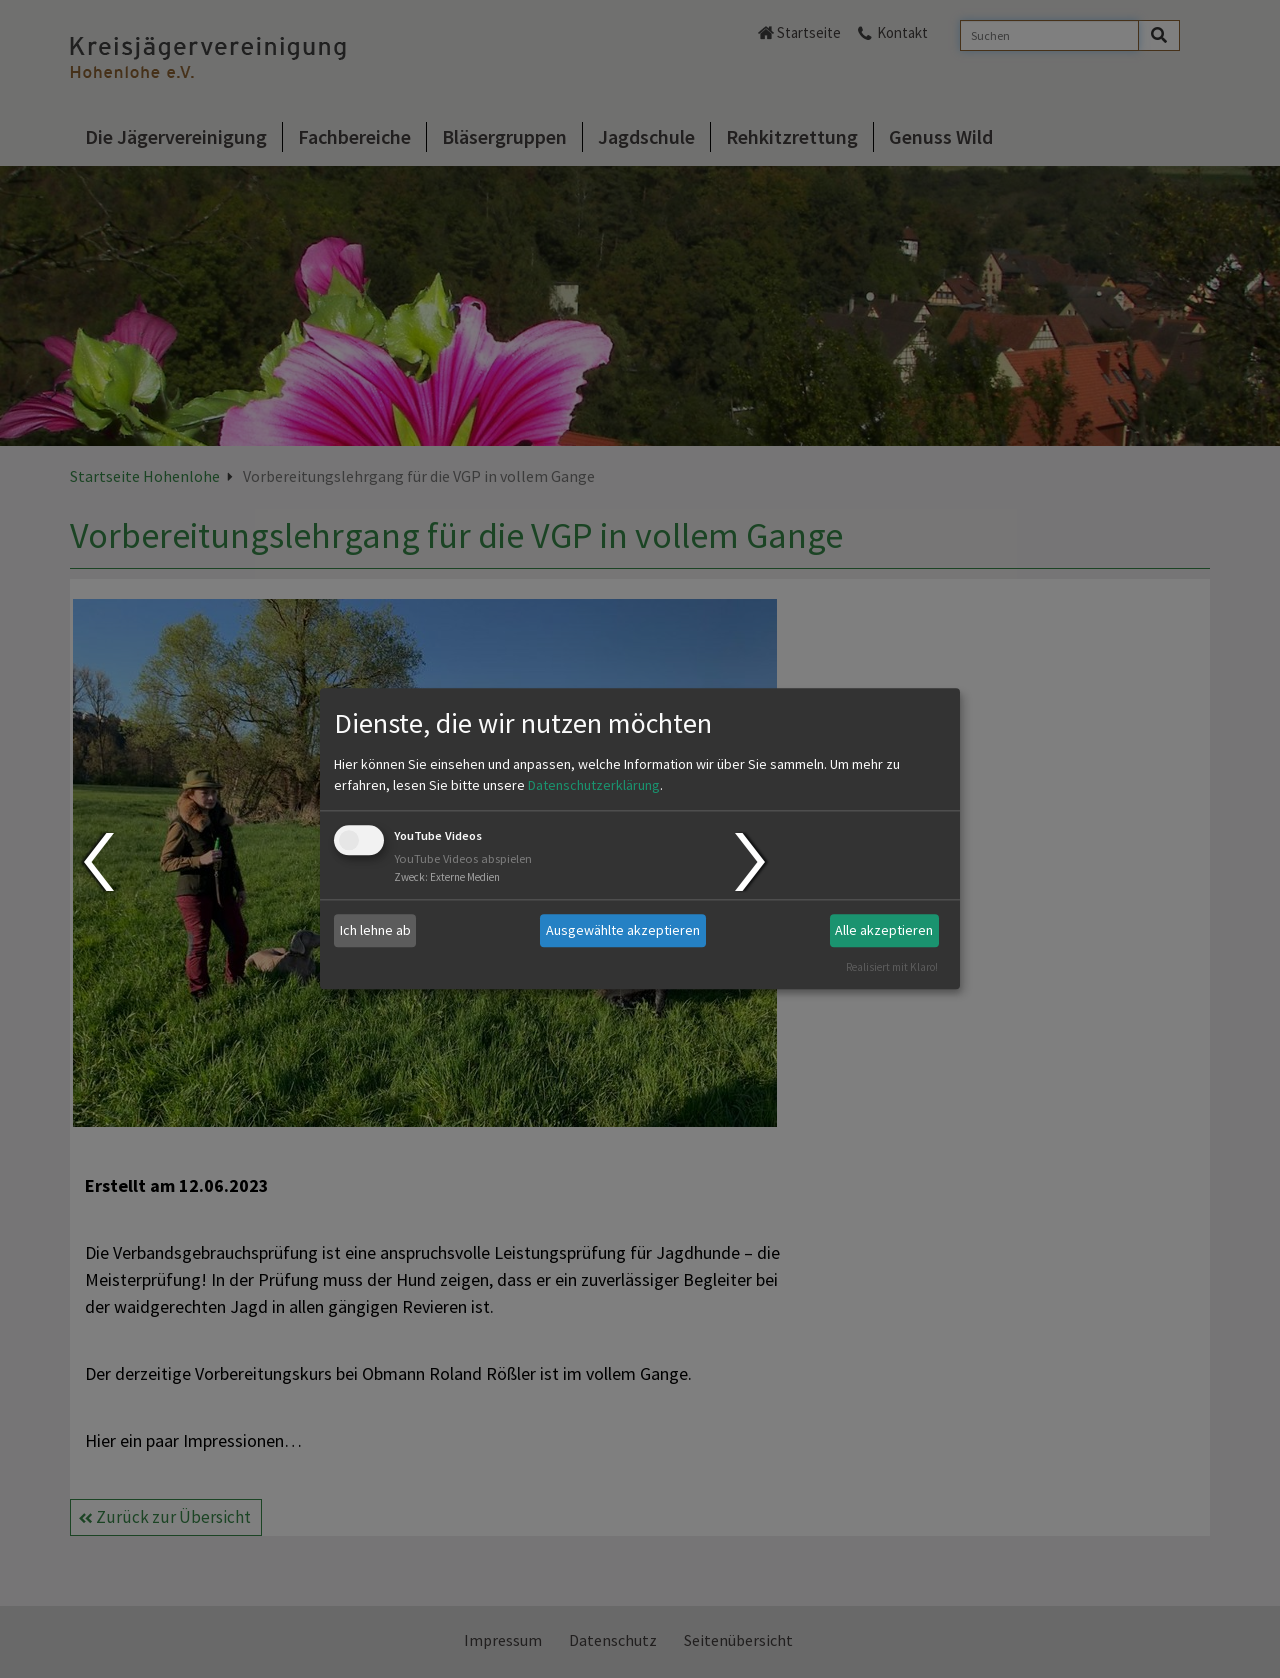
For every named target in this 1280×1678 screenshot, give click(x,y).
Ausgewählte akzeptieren (623, 930)
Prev (97, 862)
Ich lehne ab (375, 930)
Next (752, 862)
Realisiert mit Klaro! (892, 967)
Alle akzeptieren (884, 930)
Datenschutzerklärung (594, 785)
